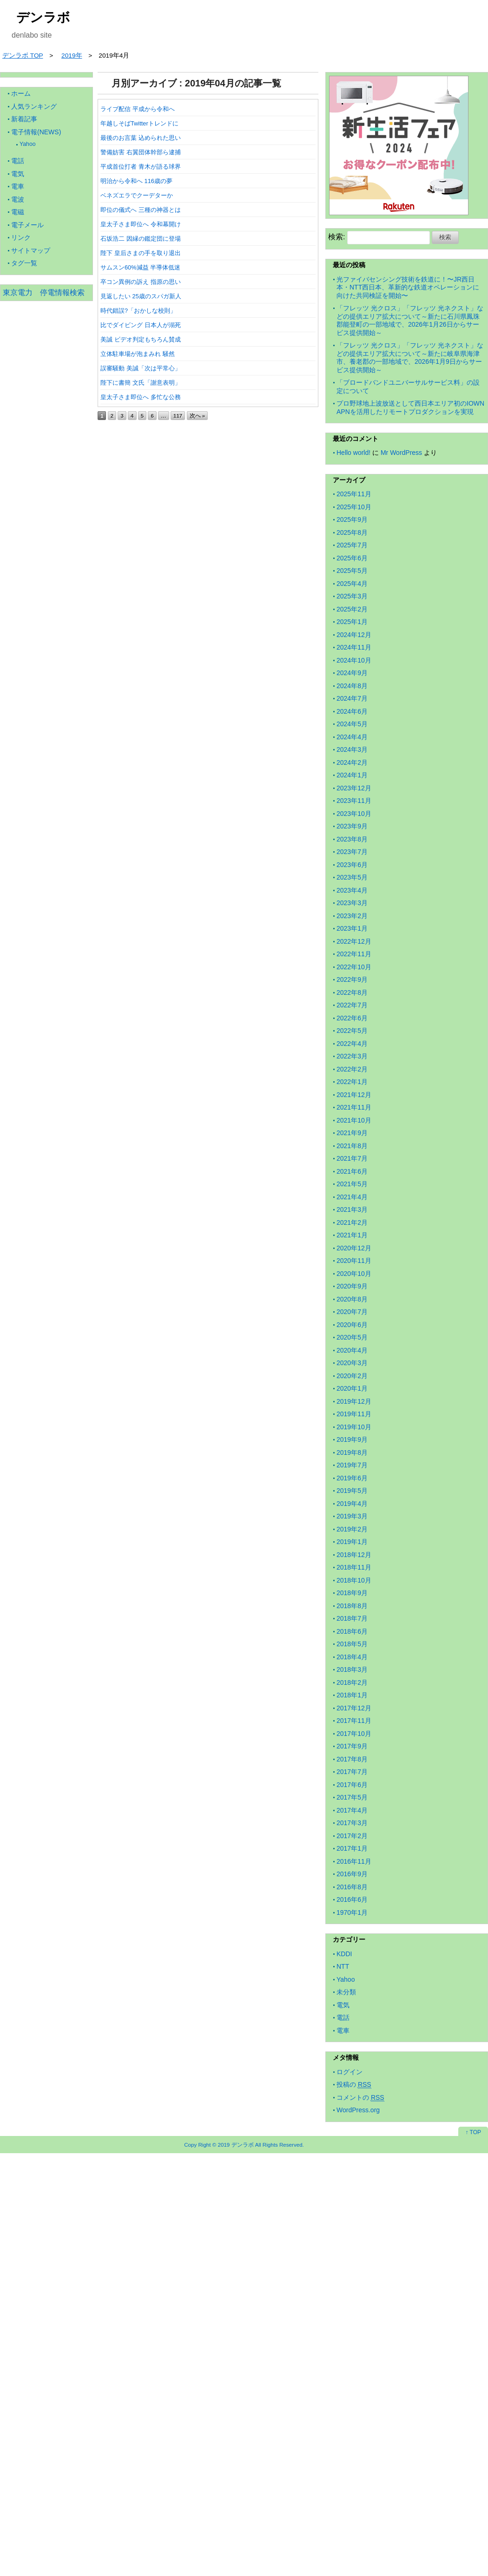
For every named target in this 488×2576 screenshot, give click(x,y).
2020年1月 (352, 1388)
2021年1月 (352, 1235)
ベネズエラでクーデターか (136, 195)
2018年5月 (352, 1644)
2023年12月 (353, 788)
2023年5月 (352, 877)
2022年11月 (353, 954)
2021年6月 (352, 1171)
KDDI (344, 1954)
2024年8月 (352, 686)
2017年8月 (352, 1759)
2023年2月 (352, 916)
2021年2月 (352, 1222)
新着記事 (24, 119)
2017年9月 (352, 1746)
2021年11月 (353, 1107)
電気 (17, 173)
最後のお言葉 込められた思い (140, 137)
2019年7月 (352, 1465)
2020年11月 (353, 1260)
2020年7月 (352, 1311)
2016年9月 (352, 1874)
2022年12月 (353, 941)
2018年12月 (353, 1554)
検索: (336, 237)
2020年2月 (352, 1376)
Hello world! (353, 452)
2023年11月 (353, 800)
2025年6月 (352, 558)
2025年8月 (352, 532)
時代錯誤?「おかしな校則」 (138, 310)
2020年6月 (352, 1324)
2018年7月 (352, 1618)
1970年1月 (352, 1912)
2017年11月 (353, 1720)
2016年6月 (352, 1899)
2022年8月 (352, 992)
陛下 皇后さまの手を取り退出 (140, 253)
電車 (17, 186)
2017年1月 (352, 1848)
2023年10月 (353, 813)
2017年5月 (352, 1797)
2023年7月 (352, 851)
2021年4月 (352, 1197)
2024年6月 (352, 711)
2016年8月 (352, 1887)
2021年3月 (352, 1209)
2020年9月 (352, 1286)
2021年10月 (353, 1120)
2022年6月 (352, 1018)
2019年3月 (352, 1516)
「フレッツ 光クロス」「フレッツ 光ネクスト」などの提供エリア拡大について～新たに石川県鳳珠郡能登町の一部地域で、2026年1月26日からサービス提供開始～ (409, 320)
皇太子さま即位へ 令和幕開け (140, 224)
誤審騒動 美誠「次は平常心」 (140, 368)
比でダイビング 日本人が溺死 (140, 325)
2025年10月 (353, 507)
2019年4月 (352, 1503)
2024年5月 (352, 724)
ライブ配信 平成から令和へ (137, 108)
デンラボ (43, 17)
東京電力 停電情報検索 (44, 292)
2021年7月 (352, 1158)
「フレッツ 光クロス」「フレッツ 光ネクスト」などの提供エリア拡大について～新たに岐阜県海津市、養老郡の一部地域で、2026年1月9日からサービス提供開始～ (409, 358)
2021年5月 (352, 1184)
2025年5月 (352, 570)
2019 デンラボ (236, 2145)
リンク (21, 237)
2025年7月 (352, 545)
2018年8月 (352, 1606)
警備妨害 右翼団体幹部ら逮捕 (140, 152)
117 (177, 416)
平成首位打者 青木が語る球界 (140, 166)
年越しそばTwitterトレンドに (139, 123)
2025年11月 (353, 494)
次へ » (197, 416)
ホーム (21, 93)
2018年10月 (353, 1580)
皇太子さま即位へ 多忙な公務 (140, 397)
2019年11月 (353, 1414)
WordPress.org (358, 2110)
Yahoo (28, 144)
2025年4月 (352, 583)
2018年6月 (352, 1631)
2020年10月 (353, 1273)
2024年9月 (352, 673)
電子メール (27, 225)
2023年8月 (352, 839)
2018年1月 (352, 1695)
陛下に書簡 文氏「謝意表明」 (140, 382)
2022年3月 (352, 1056)
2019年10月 (353, 1427)
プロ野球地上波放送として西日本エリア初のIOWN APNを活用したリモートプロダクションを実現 (410, 407)
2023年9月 (352, 826)
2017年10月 (353, 1733)
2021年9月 (352, 1133)
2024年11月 (353, 647)
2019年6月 (352, 1478)
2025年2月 (352, 609)
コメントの (360, 2098)
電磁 (17, 212)
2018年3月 (352, 1669)
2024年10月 (353, 660)
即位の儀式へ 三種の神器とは (140, 209)
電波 (17, 199)
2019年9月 (352, 1439)
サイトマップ (30, 250)
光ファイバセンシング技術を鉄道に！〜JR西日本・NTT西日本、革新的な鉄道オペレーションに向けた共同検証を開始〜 (407, 287)
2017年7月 (352, 1771)
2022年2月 (352, 1069)
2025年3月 (352, 596)
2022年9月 (352, 979)
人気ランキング (34, 106)
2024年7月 (352, 698)
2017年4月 (352, 1810)
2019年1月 (352, 1541)
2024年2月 (352, 762)
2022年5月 (352, 1030)
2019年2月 (352, 1529)
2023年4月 (352, 890)
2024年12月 (353, 634)
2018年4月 (352, 1657)
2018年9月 (352, 1593)
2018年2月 (352, 1682)
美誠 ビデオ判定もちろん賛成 (140, 339)
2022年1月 (352, 1081)
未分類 (346, 1992)
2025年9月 (352, 519)
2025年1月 (352, 621)
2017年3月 (352, 1823)
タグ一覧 (24, 263)
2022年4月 (352, 1043)
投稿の (353, 2085)
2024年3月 (352, 749)
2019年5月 (352, 1490)
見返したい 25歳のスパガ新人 (140, 296)
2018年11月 (353, 1567)
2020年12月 (353, 1248)
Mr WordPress (401, 452)
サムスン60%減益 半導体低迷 (140, 267)
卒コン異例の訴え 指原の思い (140, 281)
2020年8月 (352, 1299)
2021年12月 (353, 1094)
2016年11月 (353, 1861)
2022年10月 (353, 967)
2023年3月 (352, 903)
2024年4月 (352, 737)
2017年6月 (352, 1784)
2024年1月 (352, 775)
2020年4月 (352, 1350)
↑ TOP (473, 2132)
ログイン (349, 2072)
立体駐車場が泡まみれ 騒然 (137, 353)
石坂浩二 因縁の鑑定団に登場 (140, 238)
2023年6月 (352, 864)
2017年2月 (352, 1836)
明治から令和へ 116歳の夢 (136, 180)
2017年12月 (353, 1708)
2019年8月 (352, 1452)
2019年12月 (353, 1401)
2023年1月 (352, 928)
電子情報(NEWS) (36, 132)
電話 (17, 160)
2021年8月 (352, 1146)
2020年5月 (352, 1337)
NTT (342, 1966)
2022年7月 (352, 1005)
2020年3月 (352, 1363)
